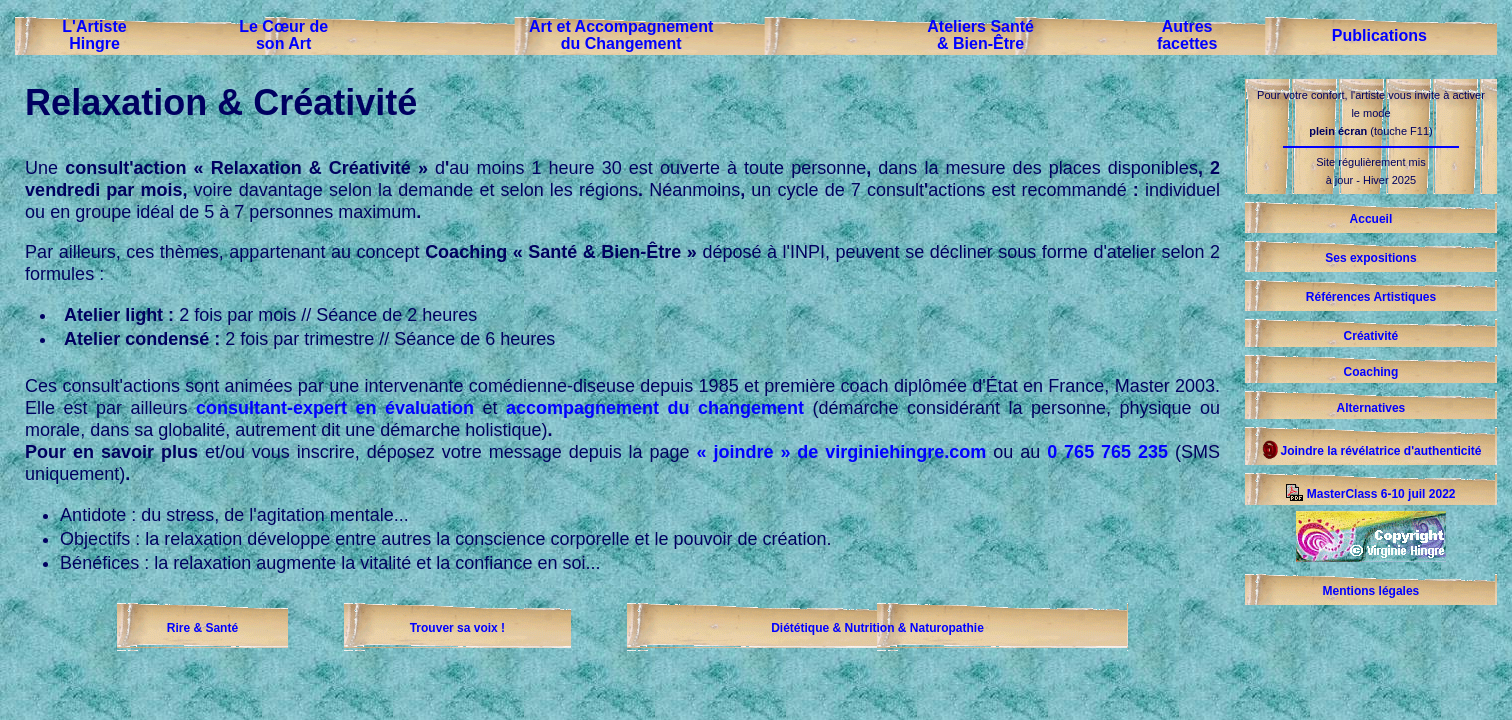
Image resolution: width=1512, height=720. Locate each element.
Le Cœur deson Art (283, 35)
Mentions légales (1371, 591)
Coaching (1371, 372)
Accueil (1371, 219)
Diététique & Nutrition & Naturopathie (877, 628)
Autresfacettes (1187, 35)
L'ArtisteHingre (94, 35)
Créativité (1371, 336)
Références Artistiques (1371, 297)
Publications (1379, 35)
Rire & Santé (202, 628)
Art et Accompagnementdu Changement (621, 35)
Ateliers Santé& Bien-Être (980, 35)
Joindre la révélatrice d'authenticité (1370, 451)
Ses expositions (1370, 258)
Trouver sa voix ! (457, 628)
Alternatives (1371, 408)
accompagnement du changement (655, 408)
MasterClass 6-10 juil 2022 (1370, 494)
